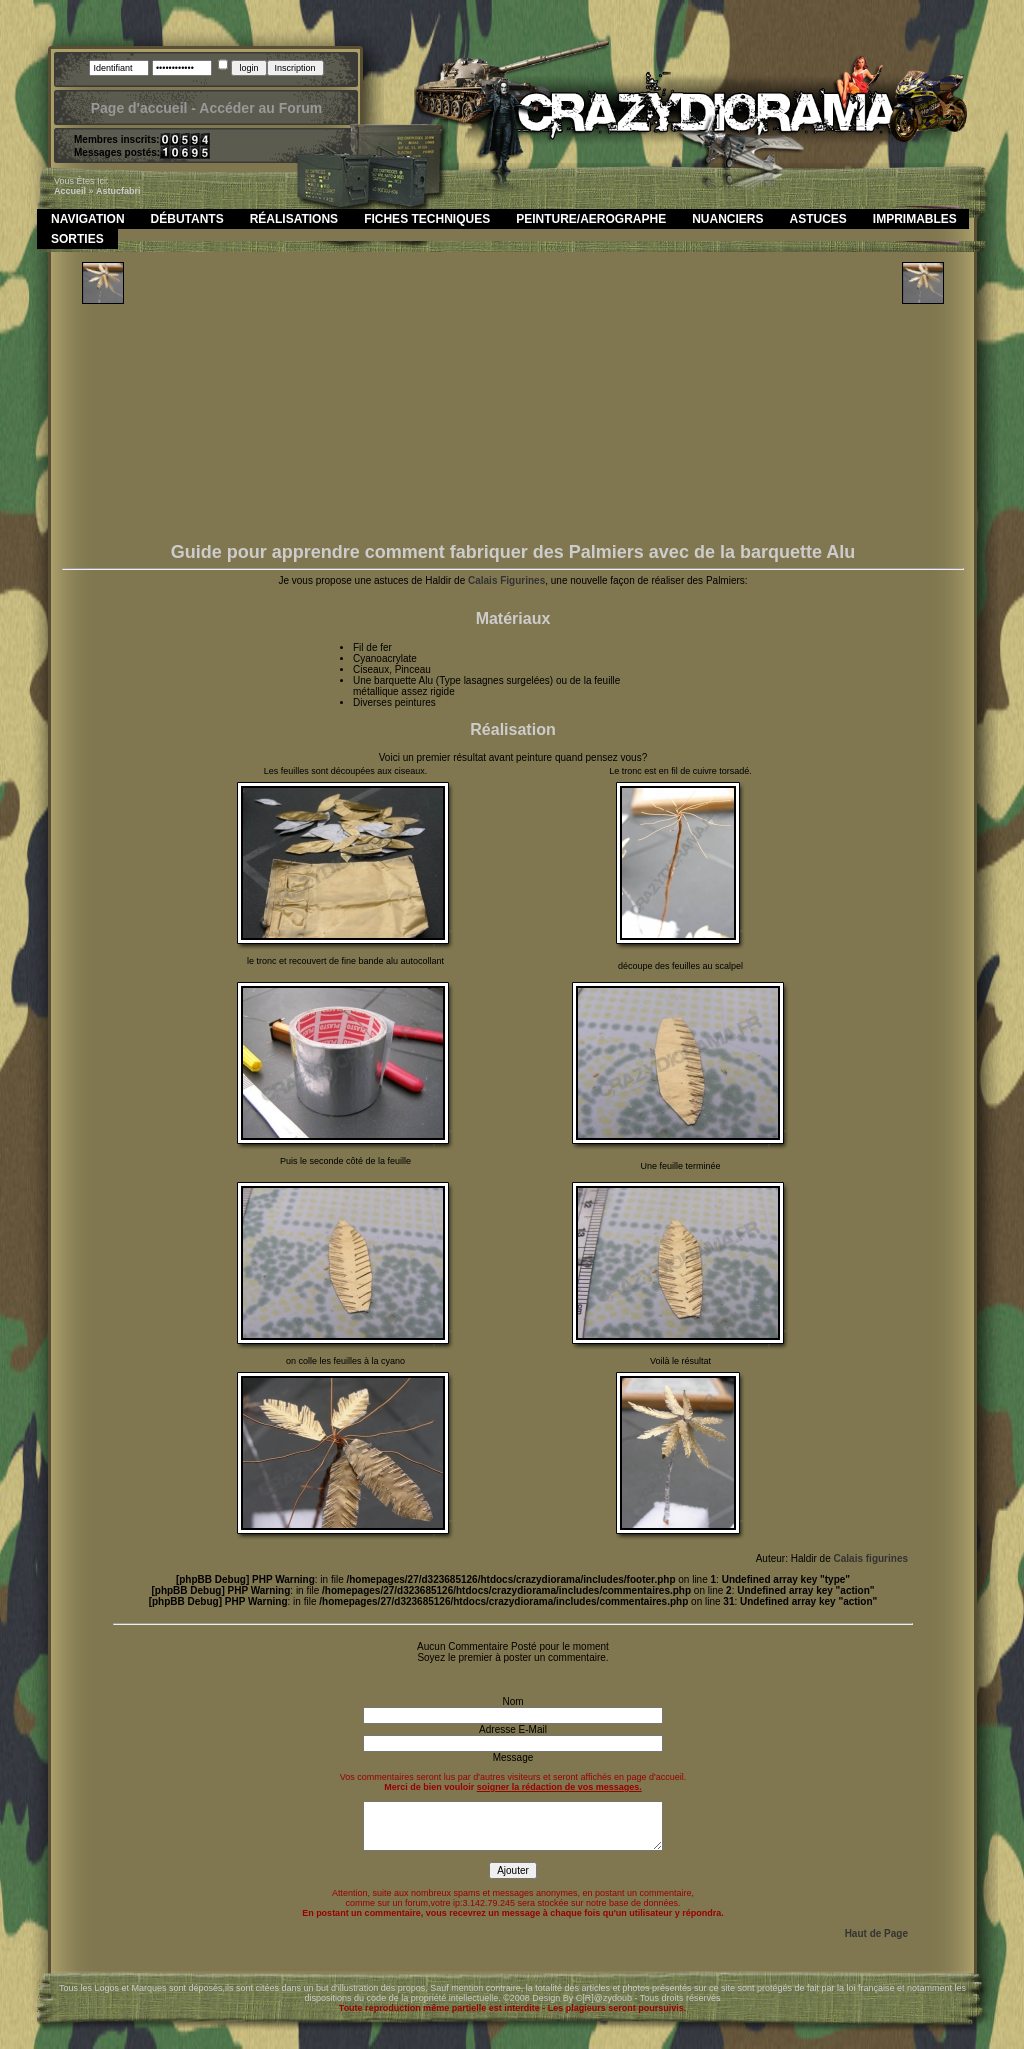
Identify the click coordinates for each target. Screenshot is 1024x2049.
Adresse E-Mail (513, 1729)
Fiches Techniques (427, 219)
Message (513, 1757)
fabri (131, 191)
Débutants (187, 219)
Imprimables (915, 219)
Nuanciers (727, 219)
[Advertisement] (513, 402)
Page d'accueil (139, 108)
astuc (108, 191)
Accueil (70, 191)
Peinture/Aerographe (591, 219)
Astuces (818, 219)
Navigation (88, 219)
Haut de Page (876, 1933)
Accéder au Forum (260, 108)
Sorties (77, 239)
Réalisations (294, 219)
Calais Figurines (506, 580)
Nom (512, 1701)
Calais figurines (871, 1558)
